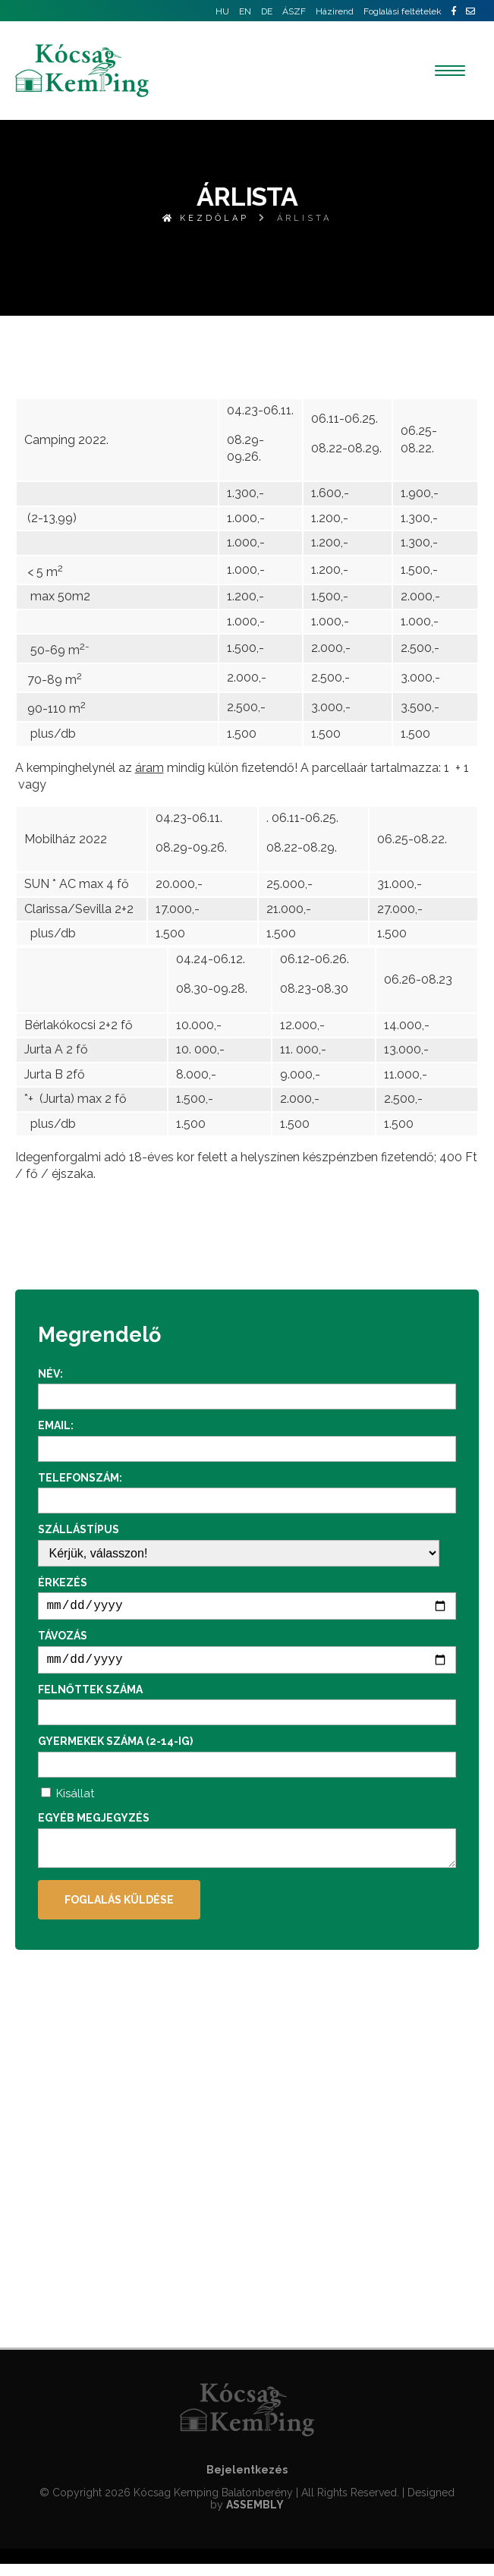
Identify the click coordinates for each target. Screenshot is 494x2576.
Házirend (335, 11)
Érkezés (62, 1582)
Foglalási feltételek (402, 11)
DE (266, 11)
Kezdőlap (205, 218)
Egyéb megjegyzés (93, 1824)
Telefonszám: (80, 1478)
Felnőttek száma (90, 1696)
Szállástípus (78, 1529)
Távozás (62, 1639)
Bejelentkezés (247, 2482)
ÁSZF (294, 11)
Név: (50, 1374)
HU (222, 11)
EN (245, 11)
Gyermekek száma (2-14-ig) (115, 1747)
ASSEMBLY (255, 2517)
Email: (56, 1425)
